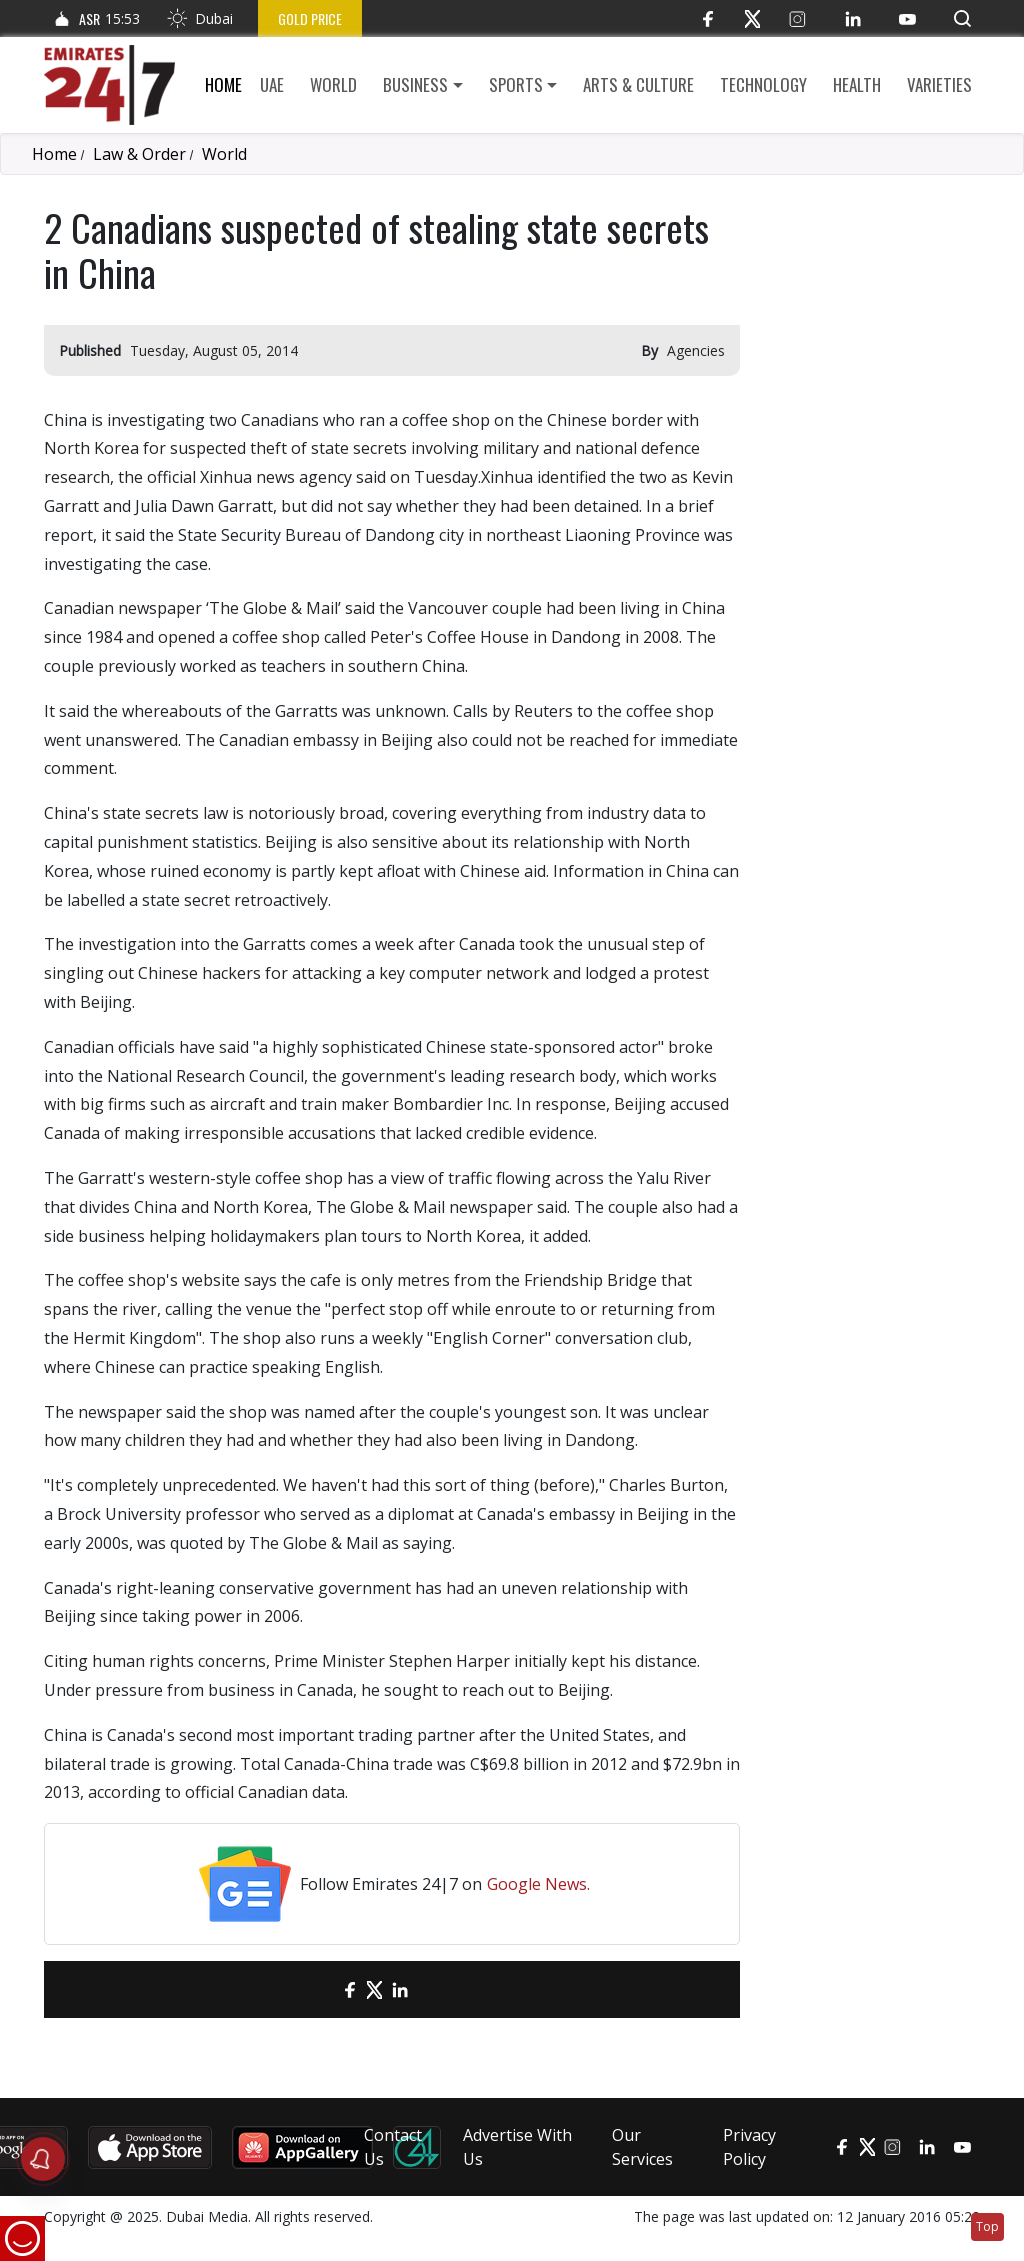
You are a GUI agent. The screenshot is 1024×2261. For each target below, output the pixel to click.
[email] (314, 1989)
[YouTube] (907, 18)
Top (987, 2226)
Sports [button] (516, 84)
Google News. (538, 1884)
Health (857, 84)
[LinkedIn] (852, 18)
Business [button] (415, 84)
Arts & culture (638, 84)
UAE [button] (272, 84)
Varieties (939, 84)
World (333, 84)
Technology (763, 84)
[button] (962, 18)
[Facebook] (707, 18)
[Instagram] (797, 18)
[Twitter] (752, 18)
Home (223, 84)
